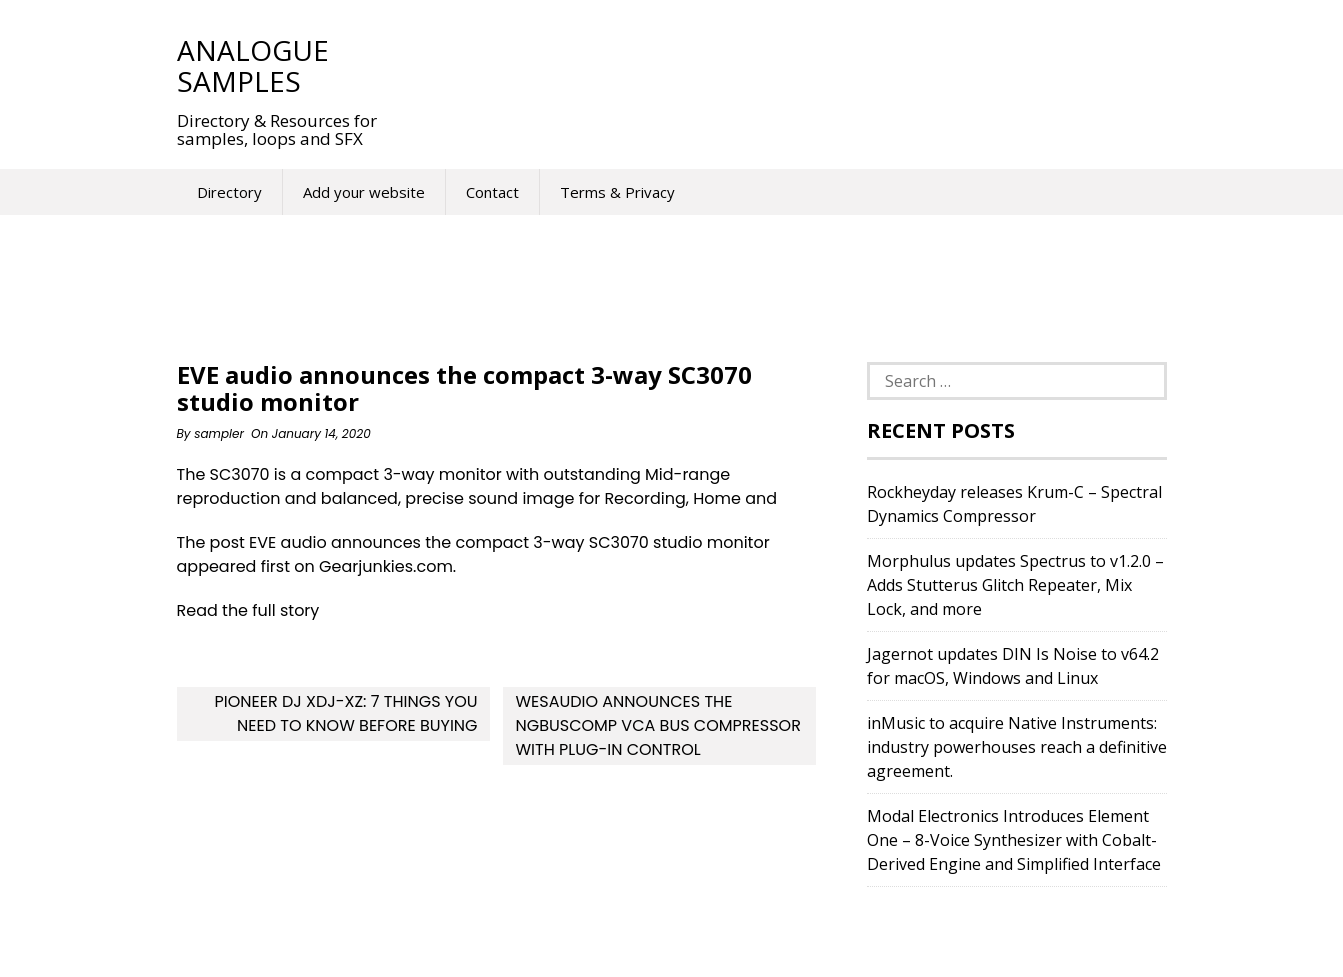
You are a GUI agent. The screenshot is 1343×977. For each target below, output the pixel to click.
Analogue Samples (253, 65)
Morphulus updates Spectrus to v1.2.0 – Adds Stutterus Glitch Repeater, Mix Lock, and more (1015, 585)
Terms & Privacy (617, 192)
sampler (219, 433)
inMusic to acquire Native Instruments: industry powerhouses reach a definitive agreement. (1017, 747)
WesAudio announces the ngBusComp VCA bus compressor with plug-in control (657, 725)
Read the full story (248, 610)
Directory (229, 192)
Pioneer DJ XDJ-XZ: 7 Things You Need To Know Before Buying (345, 713)
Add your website (364, 192)
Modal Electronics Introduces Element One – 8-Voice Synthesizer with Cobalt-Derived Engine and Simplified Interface (1014, 840)
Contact (492, 192)
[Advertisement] (771, 65)
